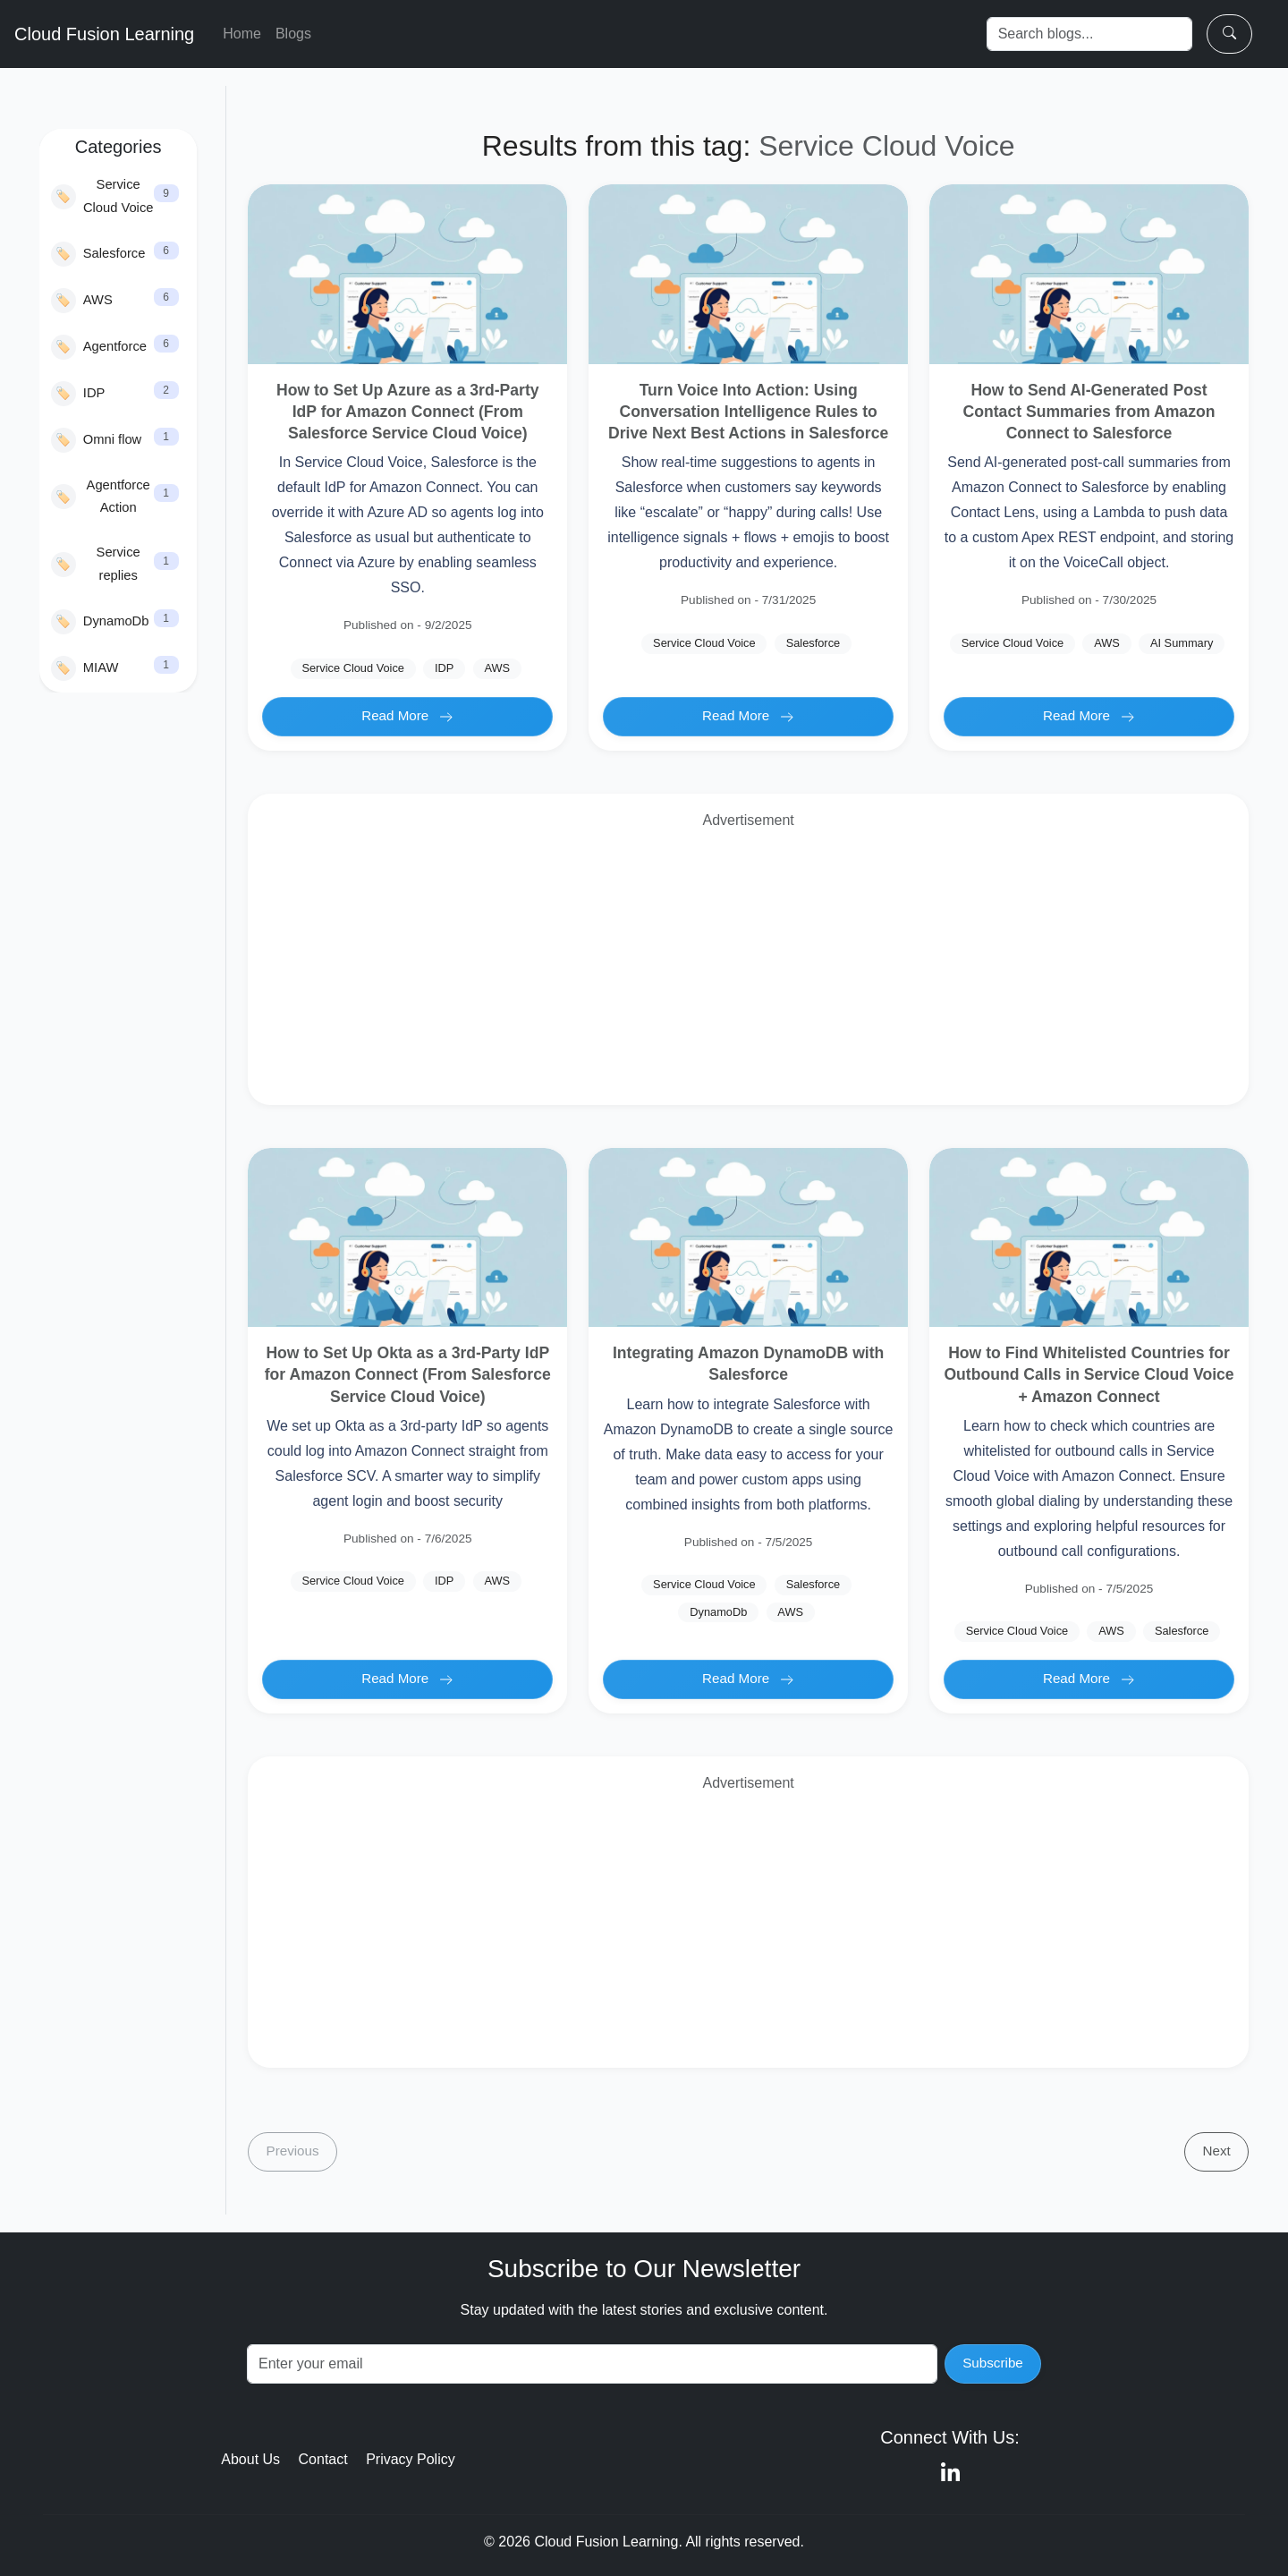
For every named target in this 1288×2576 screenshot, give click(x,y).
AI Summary (1181, 643)
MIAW (85, 668)
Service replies (95, 563)
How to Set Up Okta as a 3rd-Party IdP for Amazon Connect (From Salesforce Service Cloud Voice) (408, 1374)
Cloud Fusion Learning (104, 34)
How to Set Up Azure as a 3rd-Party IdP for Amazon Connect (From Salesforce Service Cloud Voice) (407, 411)
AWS (82, 300)
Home (242, 33)
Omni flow (96, 440)
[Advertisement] (748, 965)
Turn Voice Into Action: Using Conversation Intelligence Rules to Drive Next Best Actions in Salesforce (748, 411)
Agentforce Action (100, 496)
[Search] (1089, 34)
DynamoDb (100, 621)
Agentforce (99, 347)
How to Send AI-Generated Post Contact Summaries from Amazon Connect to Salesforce (1089, 411)
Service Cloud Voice (102, 196)
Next (1217, 2150)
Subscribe (992, 2363)
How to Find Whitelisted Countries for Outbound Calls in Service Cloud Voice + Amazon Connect (1088, 1374)
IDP (78, 393)
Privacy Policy (410, 2459)
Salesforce (98, 254)
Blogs (293, 33)
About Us (250, 2459)
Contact (323, 2459)
